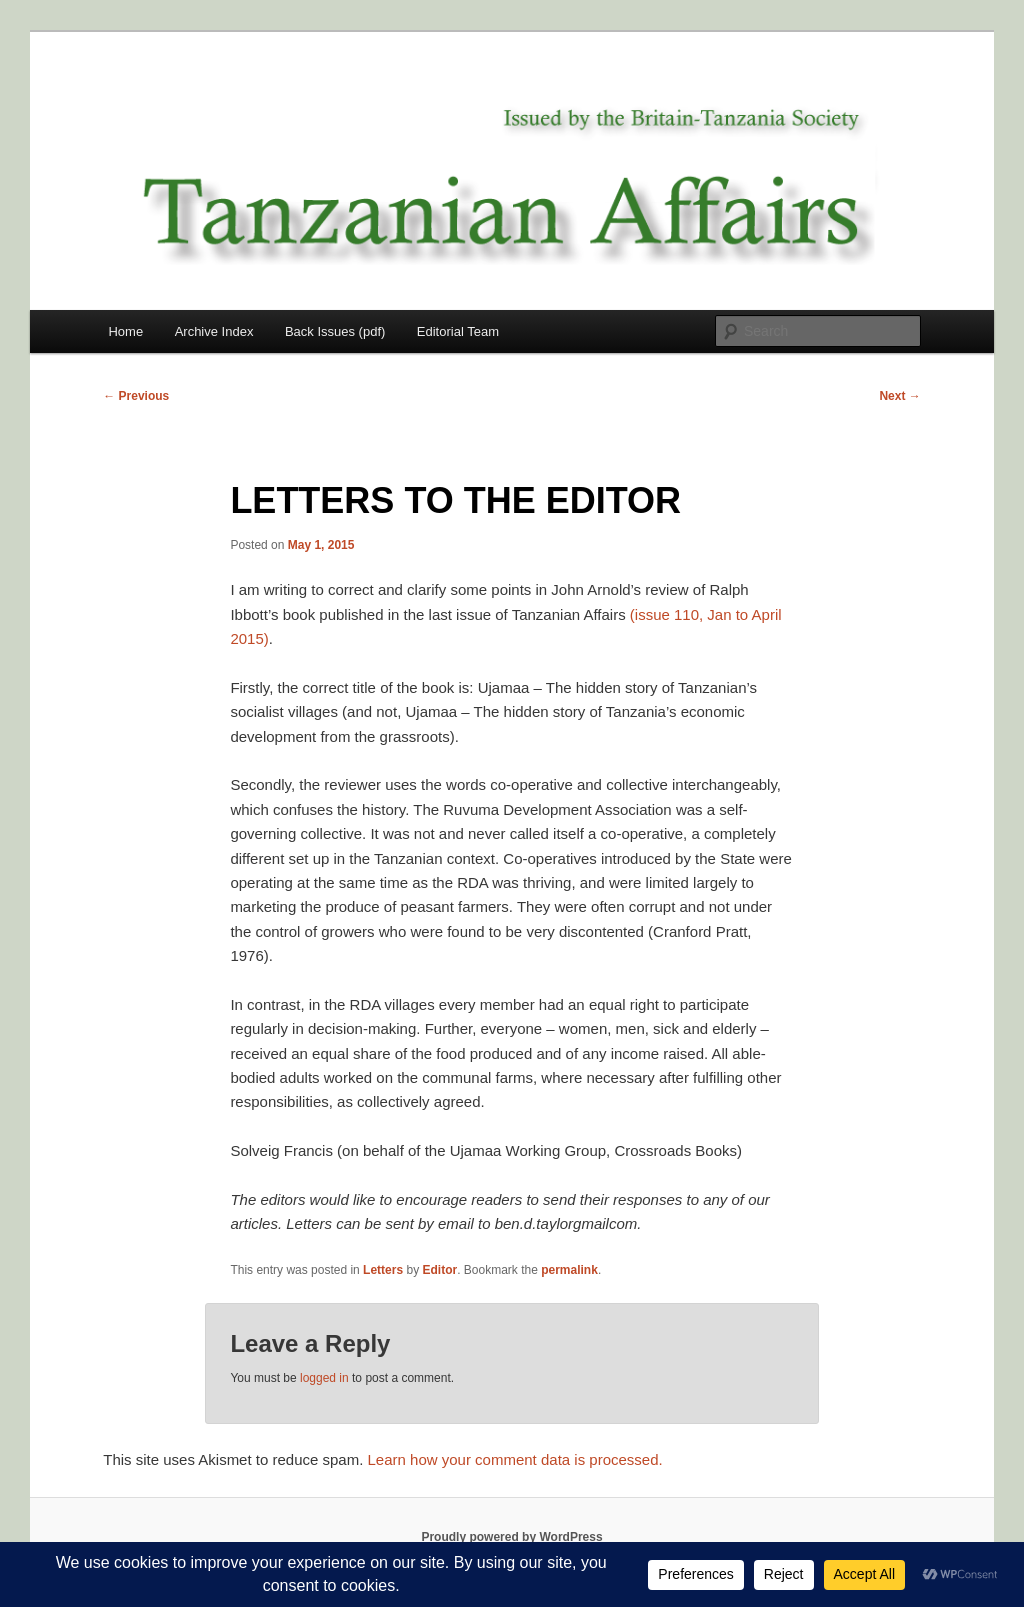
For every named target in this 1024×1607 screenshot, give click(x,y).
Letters (383, 1270)
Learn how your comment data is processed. (515, 1459)
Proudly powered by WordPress (511, 1537)
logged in (324, 1378)
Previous (136, 396)
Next (899, 396)
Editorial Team (458, 331)
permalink (569, 1270)
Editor (439, 1270)
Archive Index (214, 331)
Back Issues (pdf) (335, 331)
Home (125, 331)
